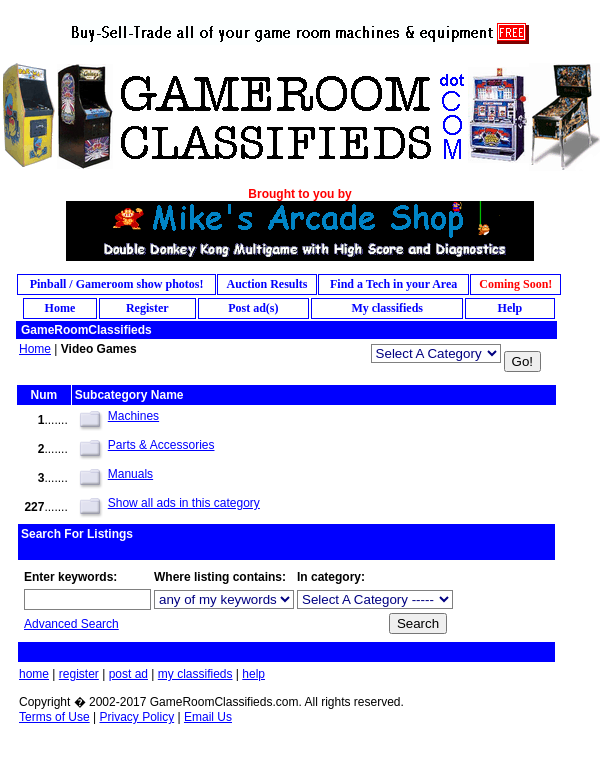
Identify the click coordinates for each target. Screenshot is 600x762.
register (79, 674)
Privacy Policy (136, 717)
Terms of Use (54, 717)
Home (35, 349)
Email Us (208, 717)
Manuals (130, 474)
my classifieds (195, 674)
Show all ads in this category (184, 503)
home (34, 674)
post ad (128, 674)
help (253, 674)
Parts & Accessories (161, 445)
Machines (133, 416)
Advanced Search (71, 624)
